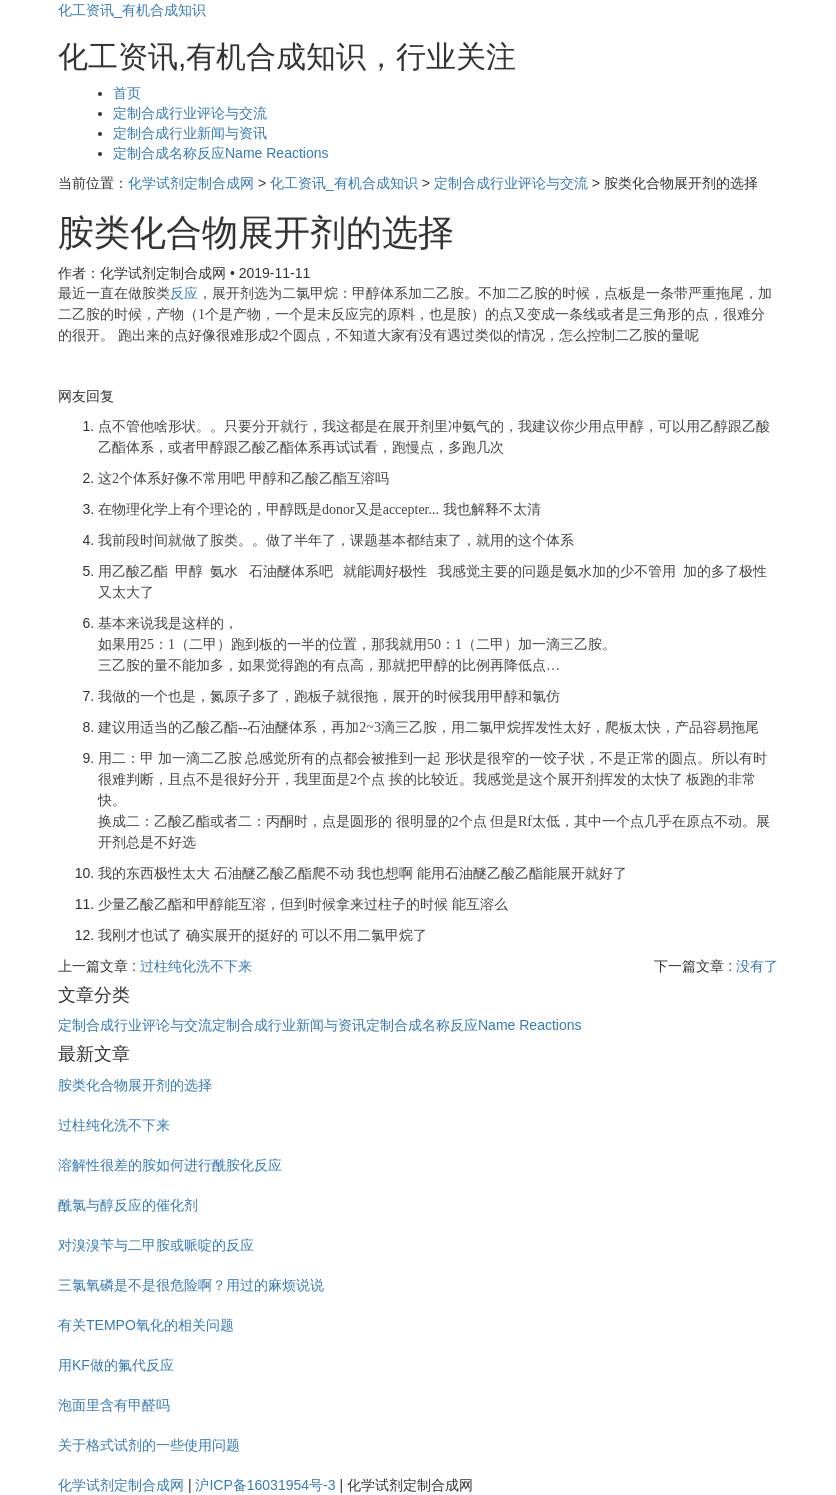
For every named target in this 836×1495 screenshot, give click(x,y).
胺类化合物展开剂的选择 (135, 1085)
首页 (127, 93)
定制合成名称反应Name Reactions (221, 153)
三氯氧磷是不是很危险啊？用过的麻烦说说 (191, 1285)
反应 (184, 293)
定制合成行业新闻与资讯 (190, 133)
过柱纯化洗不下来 (196, 966)
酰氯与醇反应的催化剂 (128, 1205)
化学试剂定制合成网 (191, 183)
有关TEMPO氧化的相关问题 (146, 1325)
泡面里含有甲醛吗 (114, 1405)
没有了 (757, 966)
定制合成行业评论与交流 (190, 113)
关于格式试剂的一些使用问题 (149, 1445)
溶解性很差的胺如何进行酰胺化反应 (170, 1165)
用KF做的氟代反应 (116, 1365)
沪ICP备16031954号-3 (265, 1485)
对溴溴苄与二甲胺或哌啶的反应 (156, 1245)
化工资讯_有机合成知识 (132, 10)
